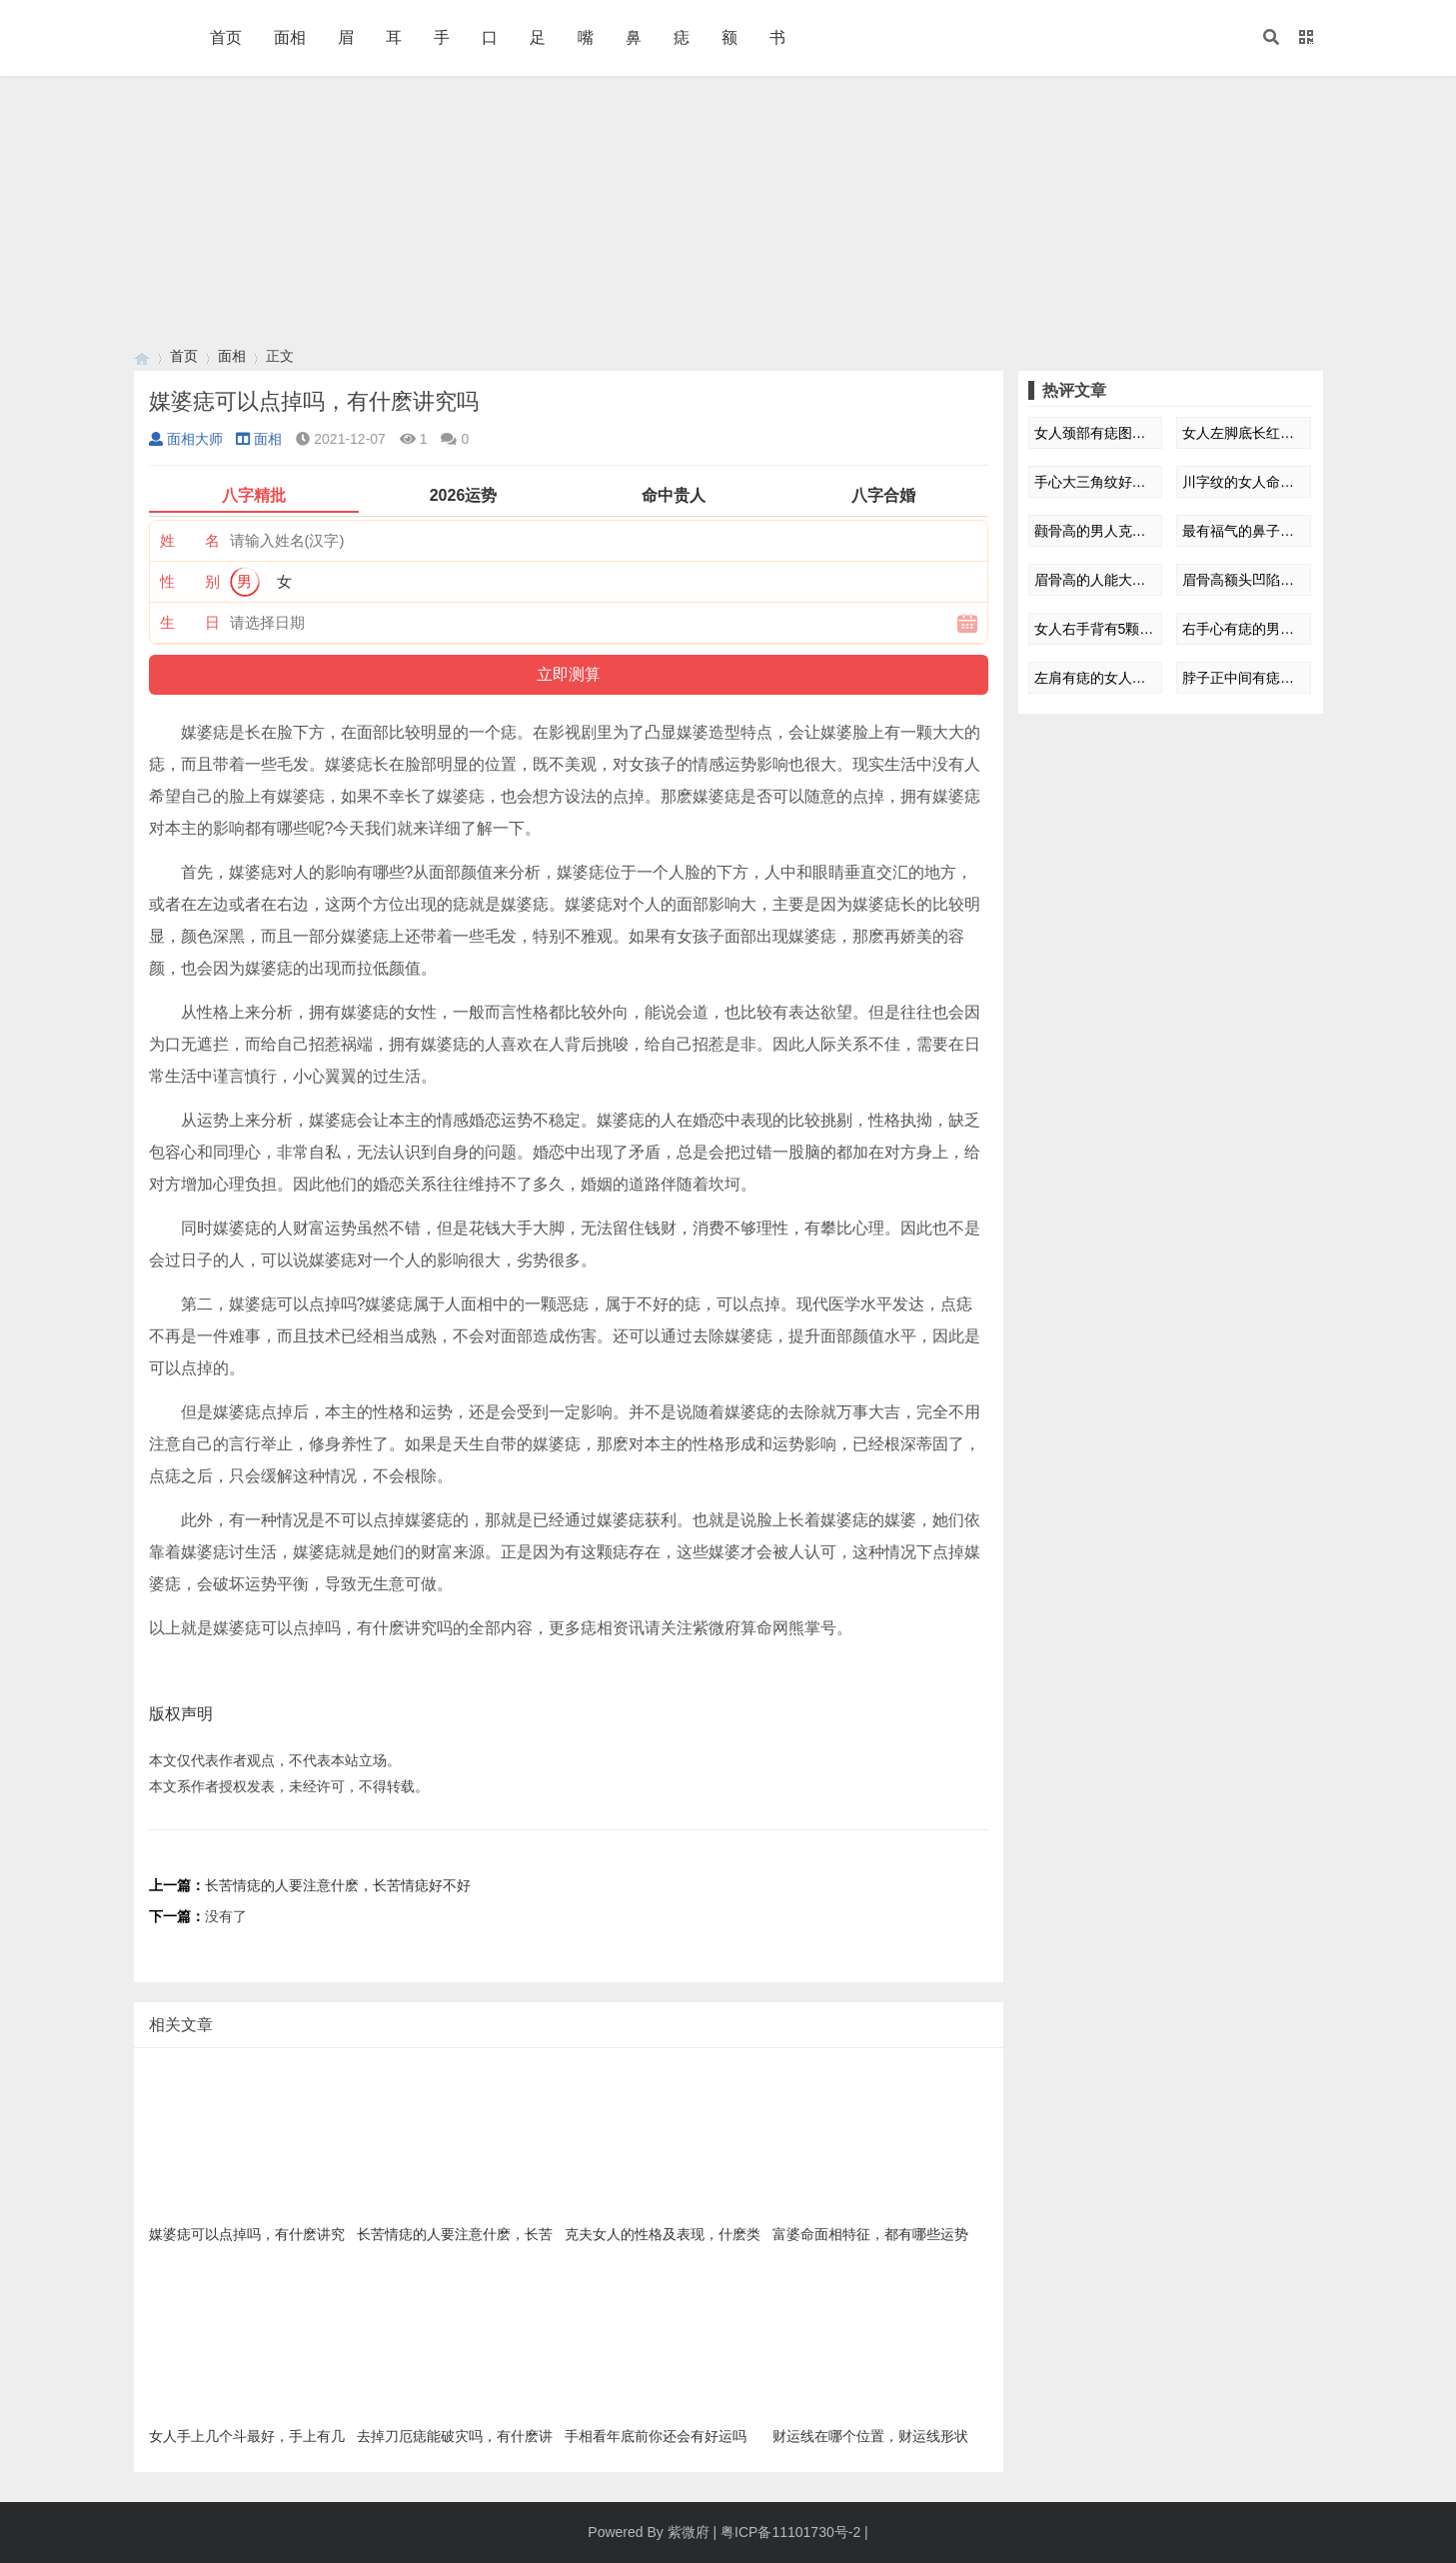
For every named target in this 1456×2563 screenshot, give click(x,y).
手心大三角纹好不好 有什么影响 (1095, 482)
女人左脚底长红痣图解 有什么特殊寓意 (1243, 433)
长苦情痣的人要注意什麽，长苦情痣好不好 (338, 1885)
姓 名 (190, 540)
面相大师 (186, 439)
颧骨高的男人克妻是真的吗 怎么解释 (1095, 531)
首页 (226, 37)
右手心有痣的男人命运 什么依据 (1243, 629)
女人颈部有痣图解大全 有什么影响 (1095, 433)
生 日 (190, 622)
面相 (290, 37)
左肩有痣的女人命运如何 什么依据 (1095, 678)
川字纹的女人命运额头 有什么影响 (1243, 482)
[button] (1271, 38)
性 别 (190, 581)
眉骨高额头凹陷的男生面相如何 (1243, 580)
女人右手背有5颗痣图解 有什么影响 (1095, 629)
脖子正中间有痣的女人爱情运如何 (1243, 678)
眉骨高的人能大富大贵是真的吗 (1095, 580)
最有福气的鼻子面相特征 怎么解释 (1243, 531)
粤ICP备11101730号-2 (790, 2532)
